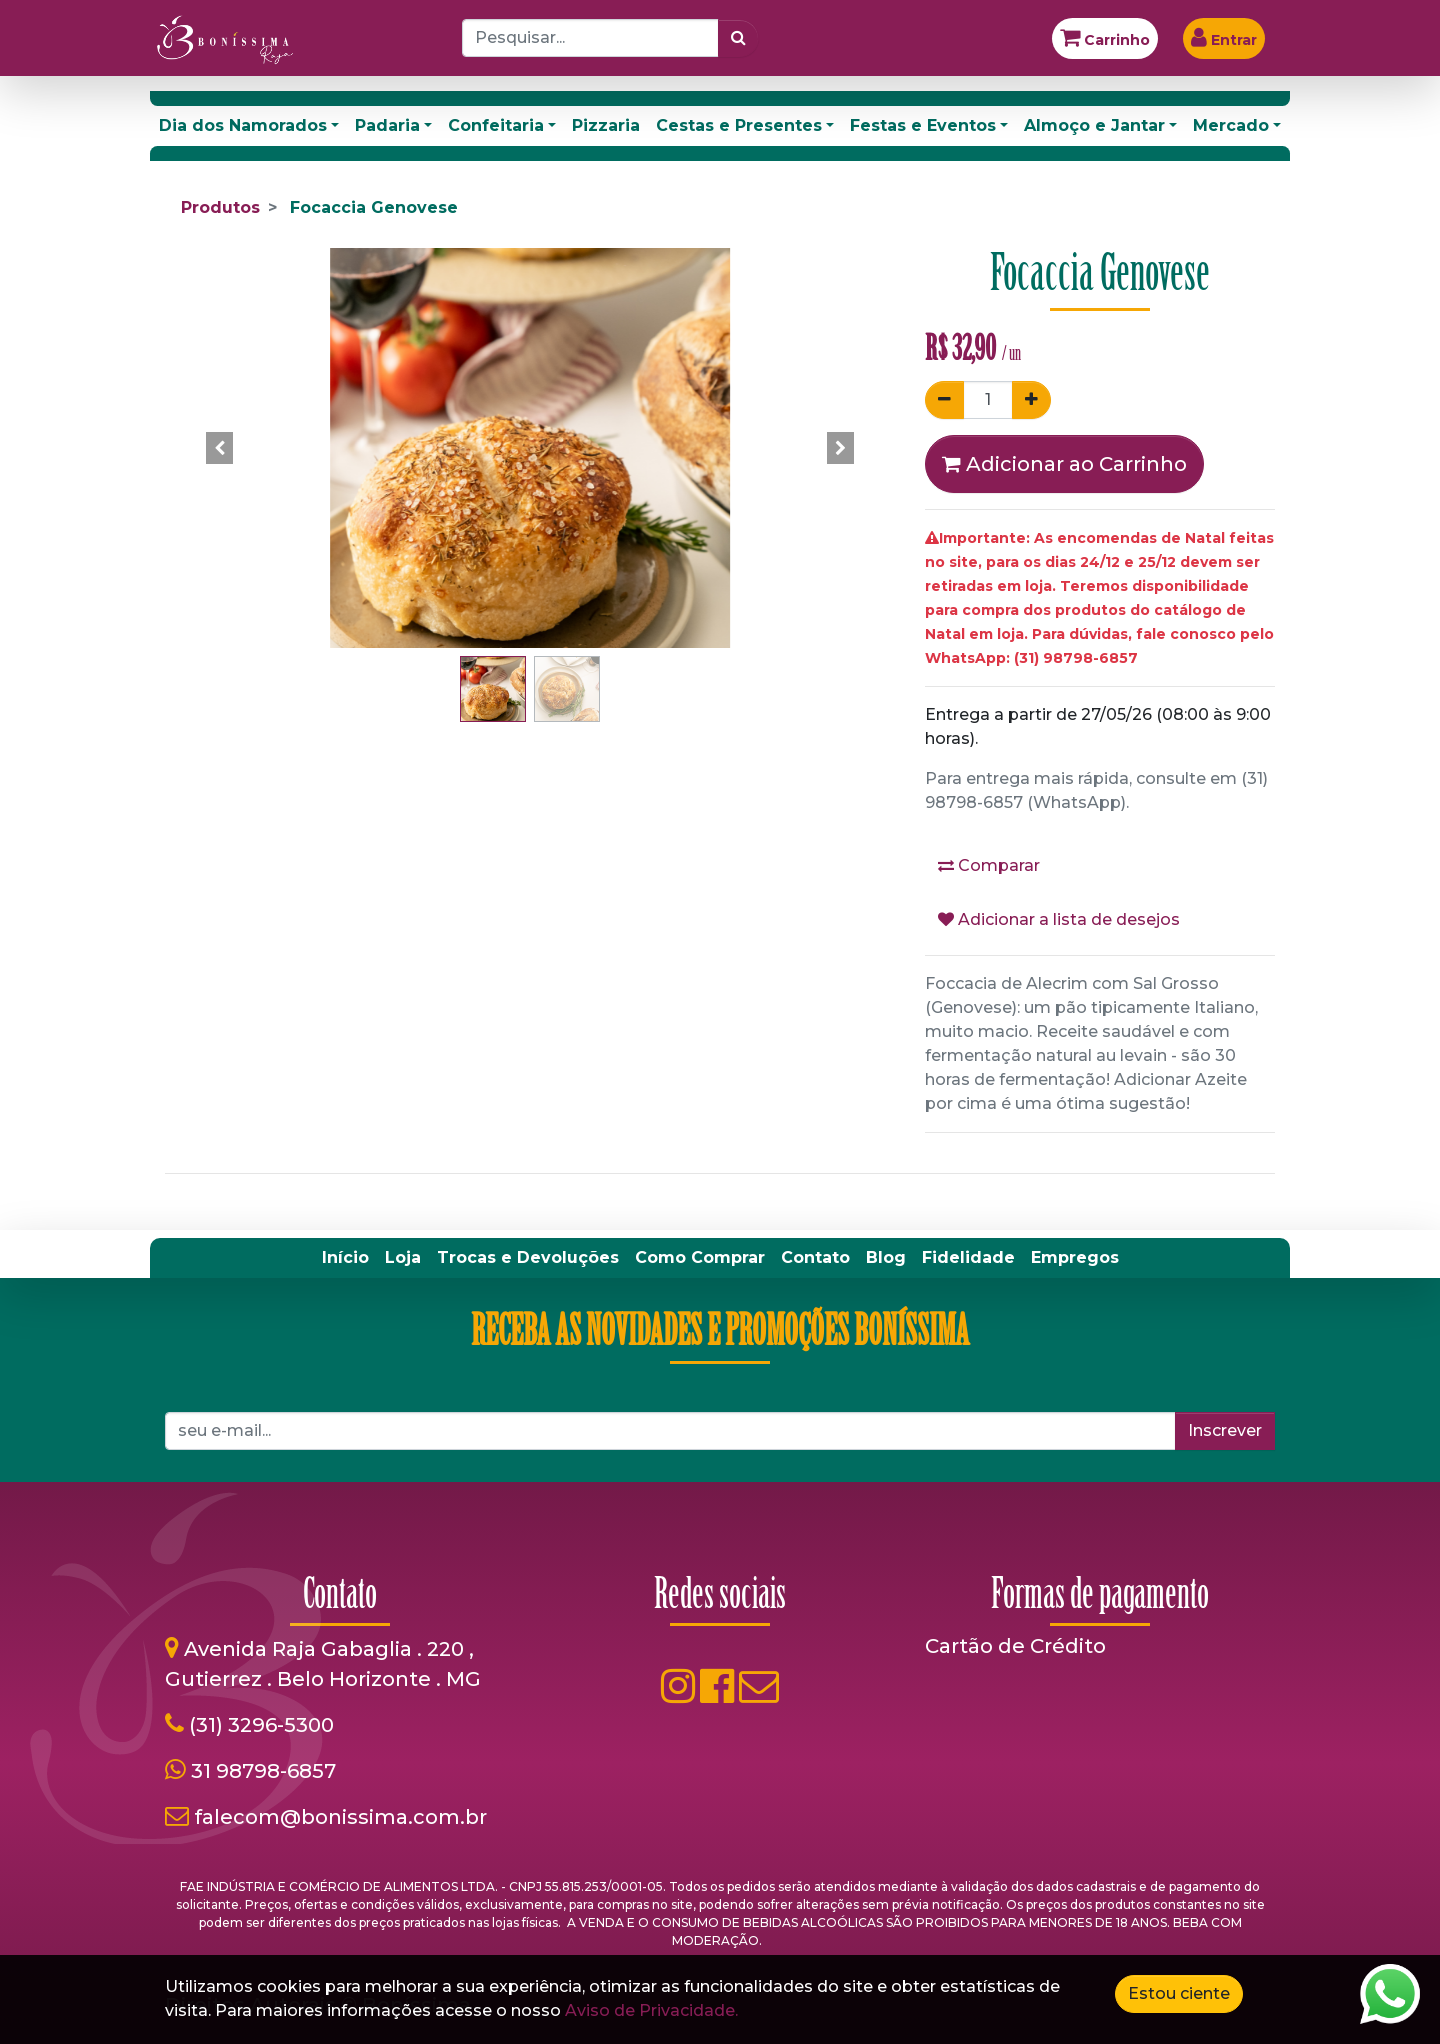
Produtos (220, 207)
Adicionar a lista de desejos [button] (1059, 919)
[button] (220, 448)
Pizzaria (606, 125)
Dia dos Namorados (243, 125)
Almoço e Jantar (1094, 125)
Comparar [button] (989, 865)
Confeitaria (496, 125)
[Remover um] (944, 400)
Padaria (387, 125)
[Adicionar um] (1031, 400)
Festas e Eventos (923, 125)
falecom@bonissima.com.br (340, 1817)
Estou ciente (1179, 1993)
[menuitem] (345, 1258)
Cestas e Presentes (739, 125)
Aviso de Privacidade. (651, 2010)
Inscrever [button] (1225, 1430)
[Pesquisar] (738, 38)
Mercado (1231, 125)
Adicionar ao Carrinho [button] (1064, 464)
